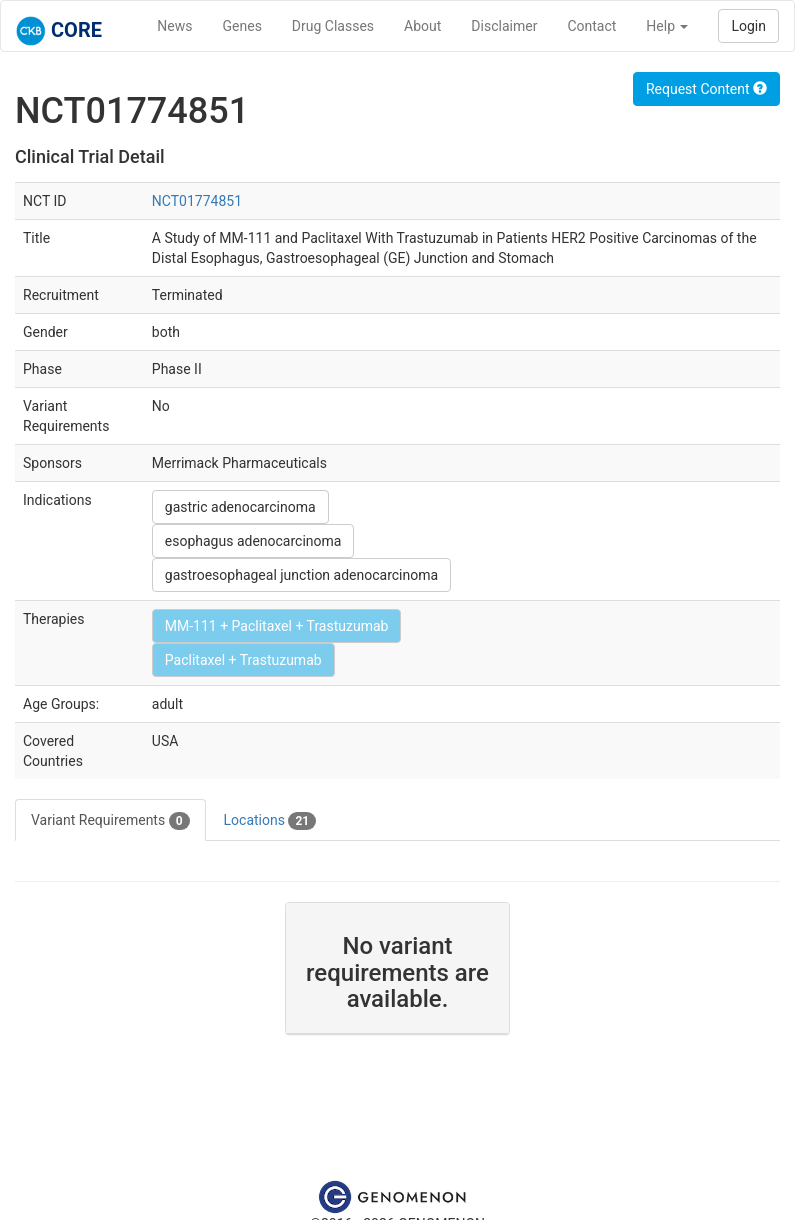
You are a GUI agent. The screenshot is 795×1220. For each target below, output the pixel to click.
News (174, 26)
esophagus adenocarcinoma (253, 541)
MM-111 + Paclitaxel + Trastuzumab (277, 626)
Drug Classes (333, 26)
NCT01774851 (197, 201)
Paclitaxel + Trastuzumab (243, 660)
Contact (591, 26)
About (422, 26)
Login (748, 26)
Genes (242, 26)
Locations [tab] (270, 821)
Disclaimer (504, 26)
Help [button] (667, 26)
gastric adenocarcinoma (240, 507)
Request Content (706, 89)
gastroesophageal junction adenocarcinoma (301, 575)
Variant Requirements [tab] (110, 821)
